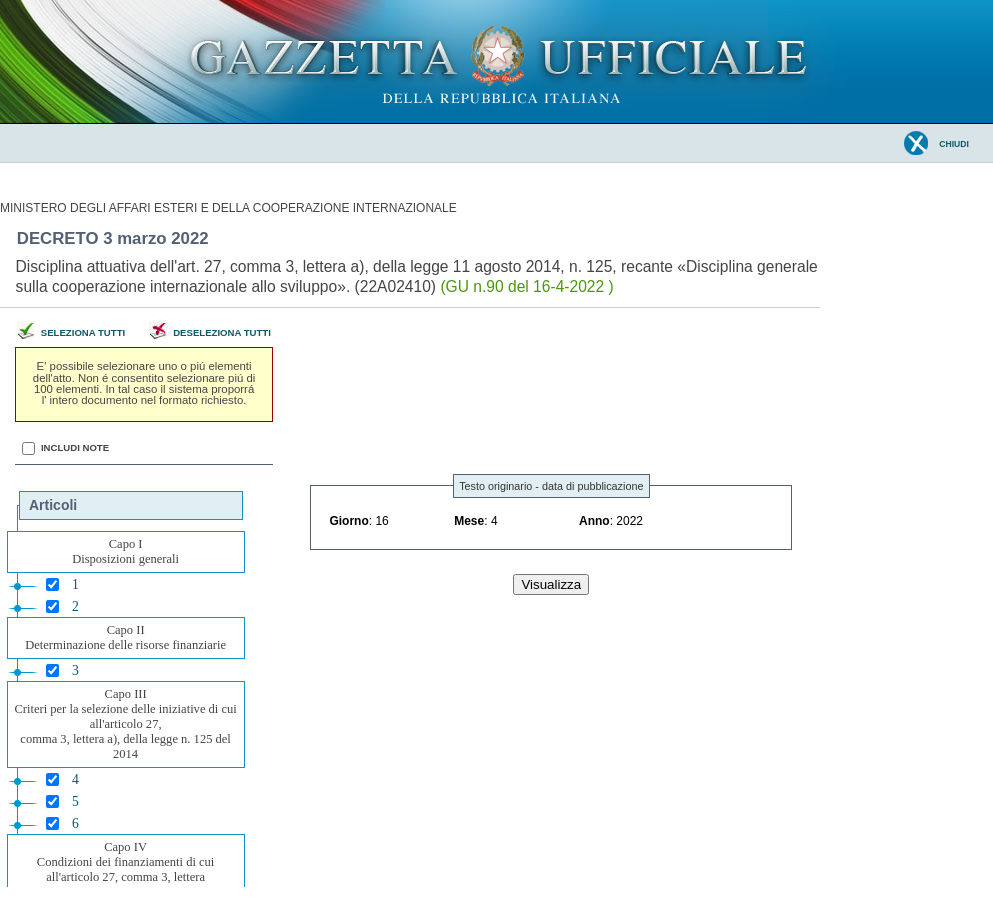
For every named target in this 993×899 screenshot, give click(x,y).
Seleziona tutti (83, 332)
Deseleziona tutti (222, 332)
